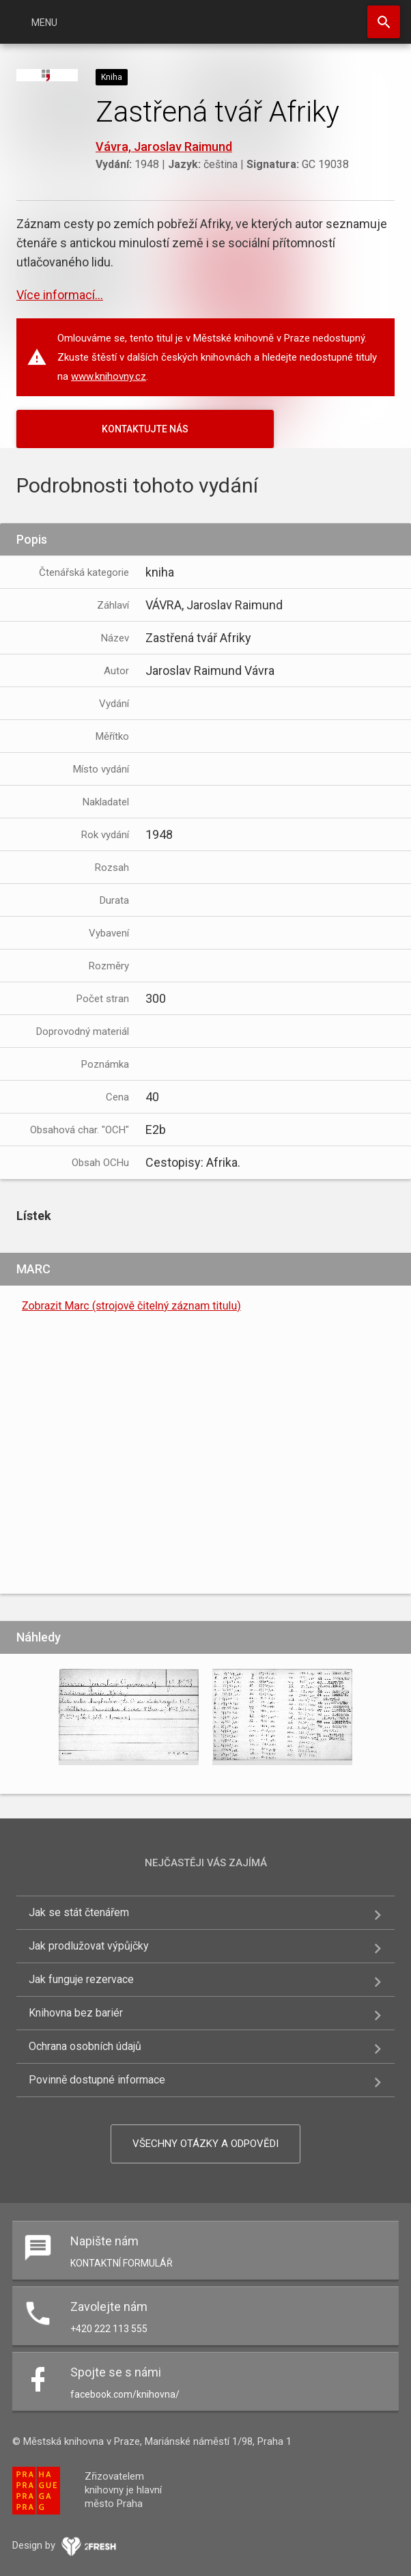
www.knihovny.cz (108, 376)
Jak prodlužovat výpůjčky (89, 1945)
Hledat (383, 21)
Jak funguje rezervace (81, 1979)
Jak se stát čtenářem (79, 1912)
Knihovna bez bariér (76, 2012)
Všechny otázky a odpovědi (205, 2143)
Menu (44, 22)
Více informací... (59, 295)
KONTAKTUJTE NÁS (145, 429)
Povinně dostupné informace (97, 2079)
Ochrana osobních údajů (85, 2046)
